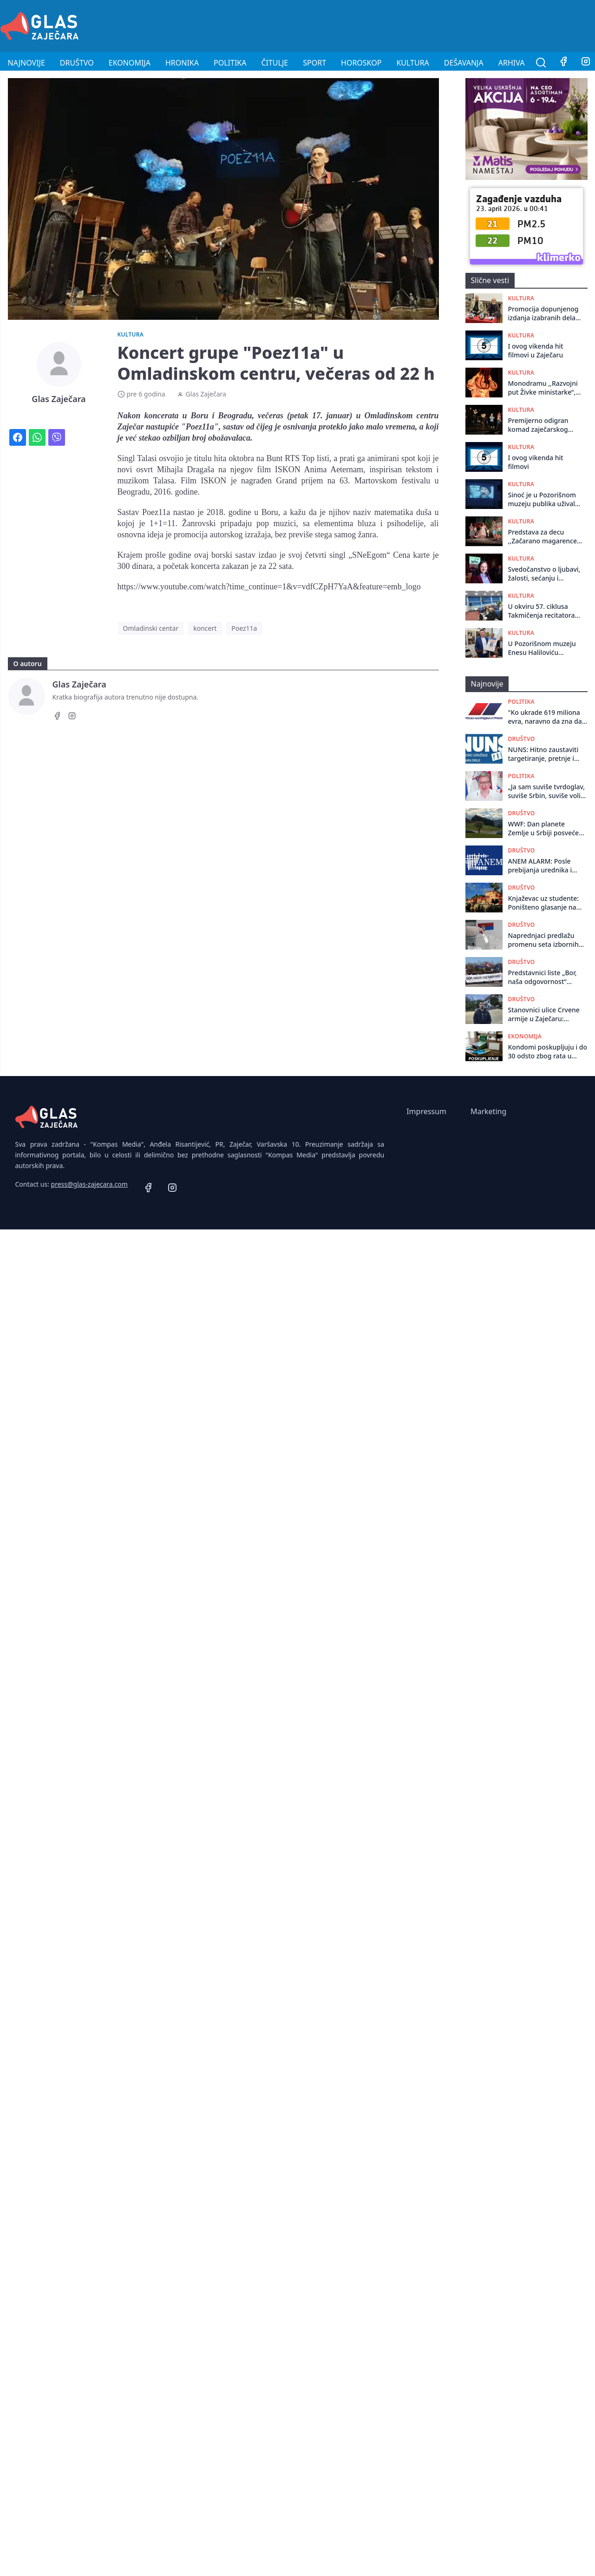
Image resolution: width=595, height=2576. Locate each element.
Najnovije (26, 63)
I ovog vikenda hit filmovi (535, 462)
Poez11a (244, 628)
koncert (204, 628)
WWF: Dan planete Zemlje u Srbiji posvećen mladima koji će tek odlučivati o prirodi (545, 828)
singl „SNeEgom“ (359, 555)
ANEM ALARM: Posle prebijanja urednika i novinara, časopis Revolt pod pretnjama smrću (545, 866)
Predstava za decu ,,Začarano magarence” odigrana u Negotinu (544, 537)
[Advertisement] (426, 25)
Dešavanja (464, 63)
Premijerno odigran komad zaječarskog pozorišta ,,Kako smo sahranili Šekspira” (540, 425)
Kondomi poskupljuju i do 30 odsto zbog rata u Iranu (548, 1052)
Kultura (412, 63)
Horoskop (361, 63)
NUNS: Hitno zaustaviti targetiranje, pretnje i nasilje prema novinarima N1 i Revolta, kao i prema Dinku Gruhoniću (547, 754)
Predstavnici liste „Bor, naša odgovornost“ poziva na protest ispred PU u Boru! (545, 977)
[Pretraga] (541, 62)
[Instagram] (72, 717)
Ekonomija (129, 63)
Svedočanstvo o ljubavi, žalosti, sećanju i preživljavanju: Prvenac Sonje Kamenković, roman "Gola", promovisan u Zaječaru (544, 574)
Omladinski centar (151, 628)
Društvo (77, 63)
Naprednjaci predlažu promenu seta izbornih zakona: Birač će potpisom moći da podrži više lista (546, 940)
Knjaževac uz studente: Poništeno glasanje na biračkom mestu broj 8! (544, 903)
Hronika (182, 63)
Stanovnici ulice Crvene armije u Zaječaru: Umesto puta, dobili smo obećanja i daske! (546, 1014)
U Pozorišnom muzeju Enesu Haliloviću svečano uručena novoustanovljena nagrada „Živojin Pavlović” (542, 648)
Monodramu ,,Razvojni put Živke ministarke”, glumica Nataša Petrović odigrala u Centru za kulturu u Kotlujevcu (543, 388)
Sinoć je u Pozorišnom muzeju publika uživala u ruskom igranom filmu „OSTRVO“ (543, 499)
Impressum (426, 1111)
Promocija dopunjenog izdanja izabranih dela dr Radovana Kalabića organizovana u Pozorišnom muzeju (543, 313)
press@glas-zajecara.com (89, 1184)
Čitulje (274, 63)
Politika (230, 63)
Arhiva (511, 63)
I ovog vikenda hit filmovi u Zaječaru (535, 350)
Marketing (488, 1111)
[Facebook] (563, 62)
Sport (314, 63)
